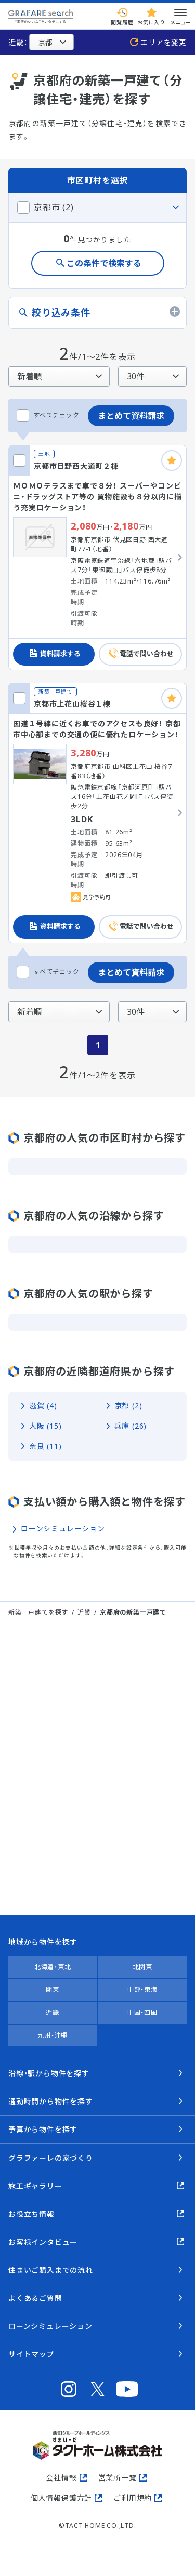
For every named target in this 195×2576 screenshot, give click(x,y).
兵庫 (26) (130, 1426)
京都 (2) (128, 1406)
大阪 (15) (45, 1426)
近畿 (84, 1612)
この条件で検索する (104, 263)
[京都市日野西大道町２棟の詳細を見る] (97, 557)
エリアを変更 (163, 42)
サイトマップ (31, 2354)
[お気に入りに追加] (171, 460)
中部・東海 (142, 1989)
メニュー (180, 16)
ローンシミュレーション (63, 1529)
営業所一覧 (117, 2478)
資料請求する (60, 653)
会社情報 (61, 2478)
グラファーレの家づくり (50, 2158)
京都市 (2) (54, 207)
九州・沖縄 (52, 2035)
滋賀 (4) (43, 1406)
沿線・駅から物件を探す (48, 2073)
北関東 (142, 1966)
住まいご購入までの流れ (50, 2270)
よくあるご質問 (35, 2298)
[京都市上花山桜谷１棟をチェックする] (19, 698)
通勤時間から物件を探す (50, 2101)
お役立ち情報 (31, 2214)
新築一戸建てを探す (38, 1612)
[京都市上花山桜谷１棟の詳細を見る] (97, 812)
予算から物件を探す (42, 2129)
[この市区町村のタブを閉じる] (97, 207)
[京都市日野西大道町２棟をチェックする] (19, 460)
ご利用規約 (132, 2498)
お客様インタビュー (42, 2242)
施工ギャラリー (35, 2186)
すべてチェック (48, 415)
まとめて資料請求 (131, 416)
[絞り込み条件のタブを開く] (97, 312)
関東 (52, 1989)
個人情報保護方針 (61, 2498)
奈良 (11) (45, 1446)
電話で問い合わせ (147, 653)
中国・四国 (142, 2012)
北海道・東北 (52, 1966)
